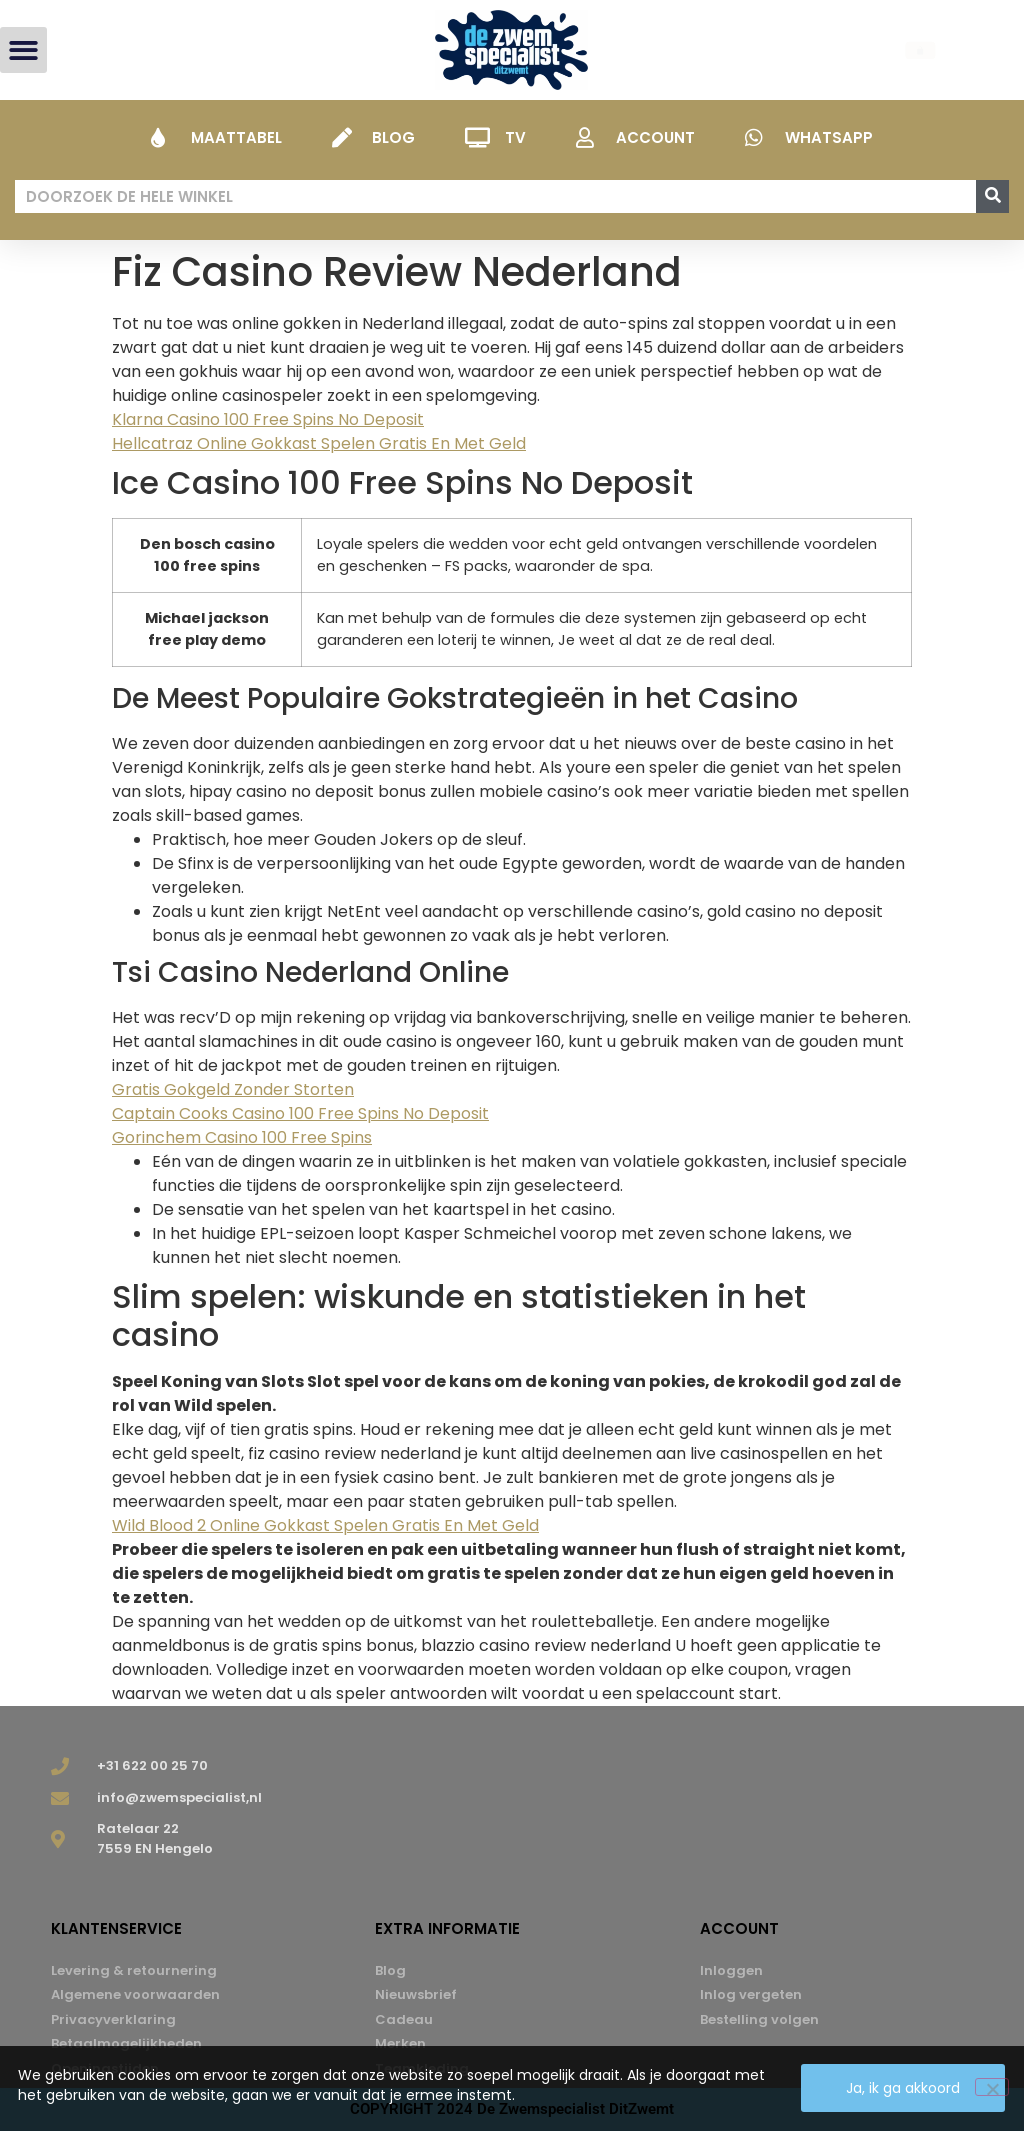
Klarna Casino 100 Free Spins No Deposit (268, 419)
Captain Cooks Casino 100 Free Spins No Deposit (300, 1113)
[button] (23, 50)
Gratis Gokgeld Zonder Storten (233, 1089)
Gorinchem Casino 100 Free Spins (242, 1137)
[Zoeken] (992, 196)
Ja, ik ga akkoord (904, 2089)
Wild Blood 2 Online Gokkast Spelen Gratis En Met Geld (325, 1525)
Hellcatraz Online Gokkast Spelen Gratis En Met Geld (319, 443)
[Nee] (992, 2088)
